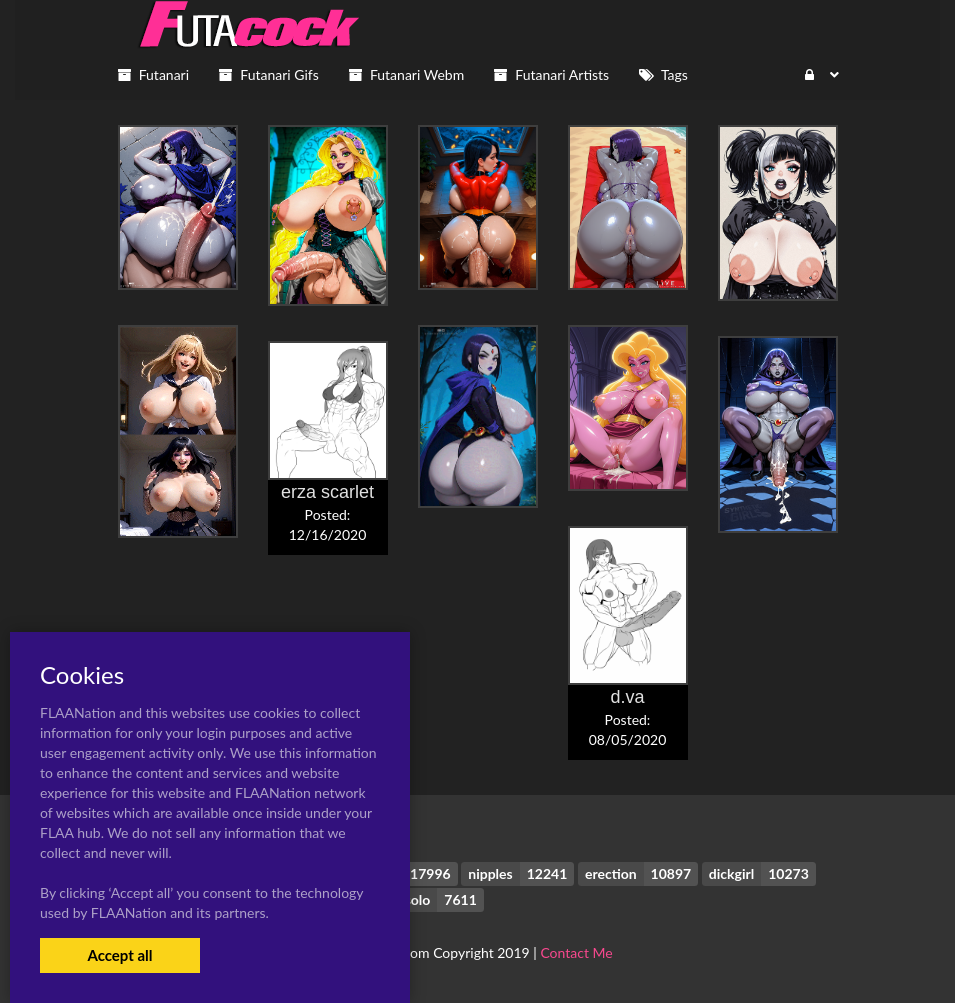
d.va (627, 697)
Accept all (119, 955)
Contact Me (576, 952)
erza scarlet (327, 492)
